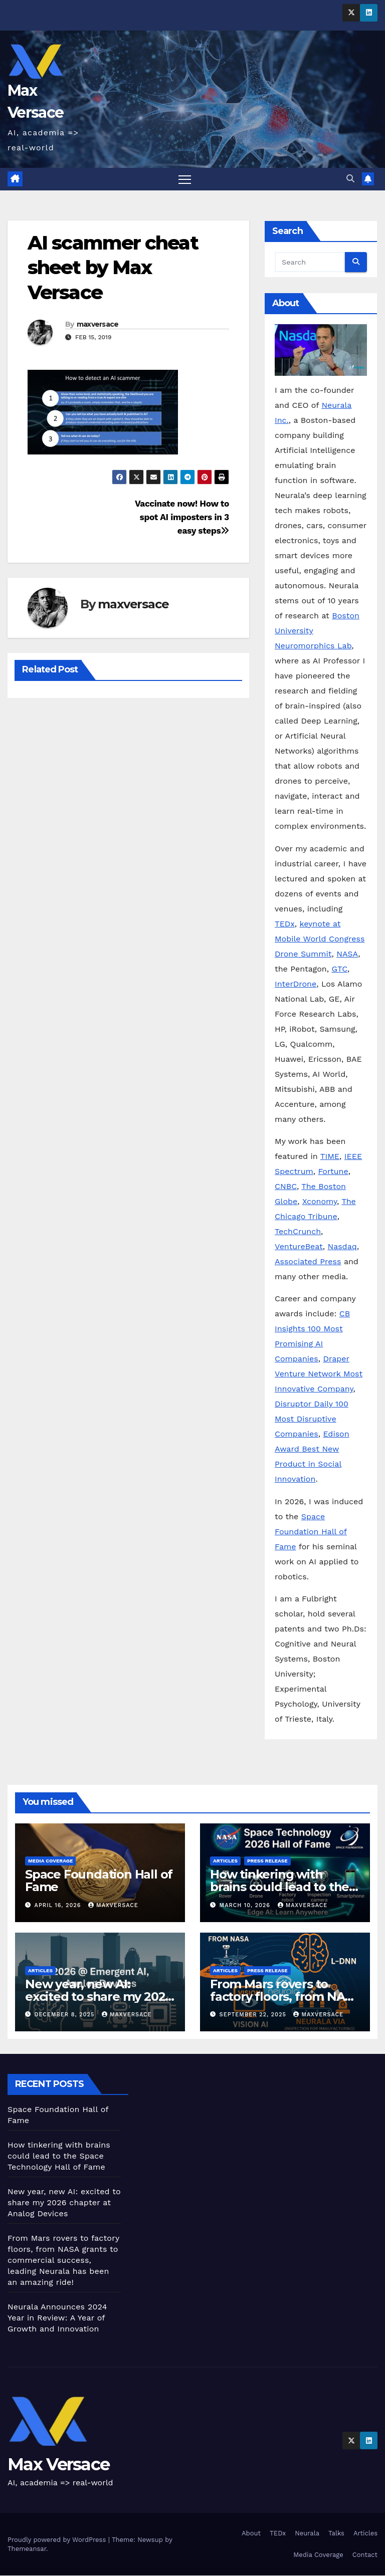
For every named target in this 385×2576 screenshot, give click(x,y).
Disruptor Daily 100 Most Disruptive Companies (311, 1419)
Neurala (307, 2533)
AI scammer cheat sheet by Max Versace (113, 267)
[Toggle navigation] (184, 179)
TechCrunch (298, 1231)
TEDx (285, 923)
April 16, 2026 (59, 1905)
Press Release (267, 1861)
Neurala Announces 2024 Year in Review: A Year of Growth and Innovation (57, 2317)
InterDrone (295, 984)
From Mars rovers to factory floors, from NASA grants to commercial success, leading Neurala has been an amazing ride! (63, 2260)
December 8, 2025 (66, 2014)
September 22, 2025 (254, 2014)
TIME (329, 1156)
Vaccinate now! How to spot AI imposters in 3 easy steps (182, 517)
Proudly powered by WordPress (58, 2539)
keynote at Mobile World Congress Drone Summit (319, 939)
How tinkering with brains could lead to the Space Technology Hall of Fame (59, 2156)
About (251, 2533)
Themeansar (27, 2548)
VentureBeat (299, 1246)
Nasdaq (341, 1246)
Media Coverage (50, 1861)
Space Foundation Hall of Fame (311, 1531)
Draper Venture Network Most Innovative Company (318, 1374)
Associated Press (308, 1261)
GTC (339, 969)
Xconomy (319, 1201)
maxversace (98, 324)
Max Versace (58, 2464)
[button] (350, 178)
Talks (336, 2533)
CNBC (286, 1186)
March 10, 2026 (246, 1905)
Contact (364, 2555)
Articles (225, 1861)
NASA (347, 954)
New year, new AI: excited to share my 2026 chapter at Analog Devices (64, 2202)
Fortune (333, 1171)
